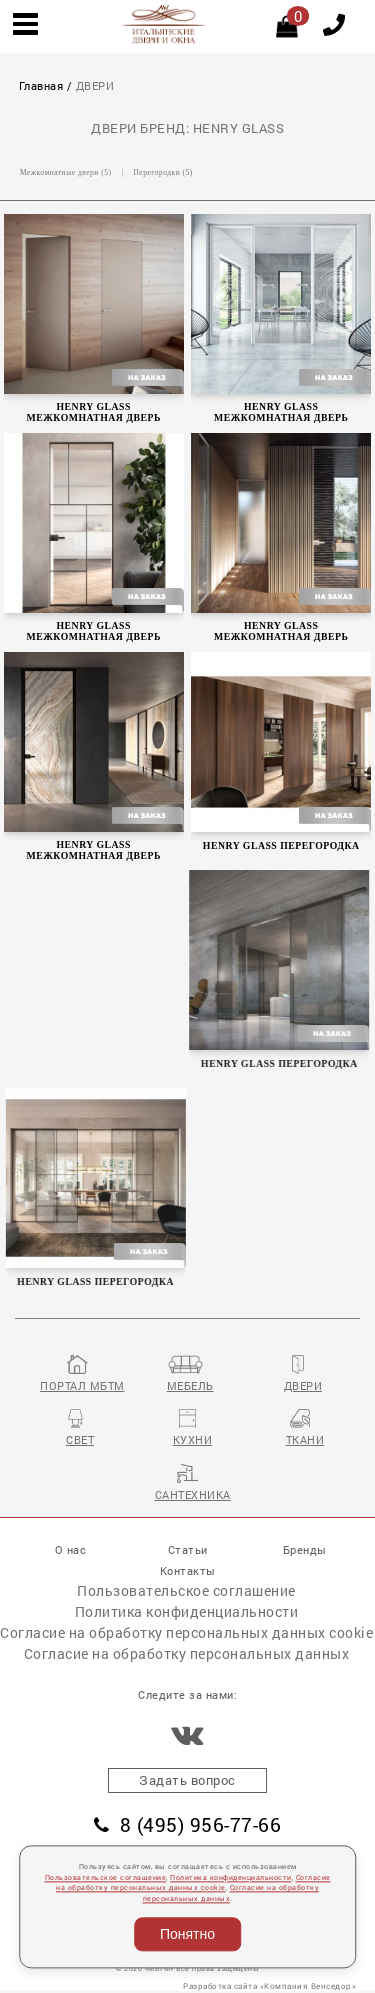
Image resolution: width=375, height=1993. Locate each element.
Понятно (187, 1934)
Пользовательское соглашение (186, 1590)
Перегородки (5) (162, 172)
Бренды (305, 1549)
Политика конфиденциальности (187, 1611)
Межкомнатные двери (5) (65, 172)
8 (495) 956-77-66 (187, 1824)
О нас (71, 1549)
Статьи (188, 1549)
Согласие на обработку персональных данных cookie (186, 1632)
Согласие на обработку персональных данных (187, 1653)
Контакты (188, 1570)
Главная (41, 86)
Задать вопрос (187, 1780)
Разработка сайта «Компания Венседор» (269, 1985)
